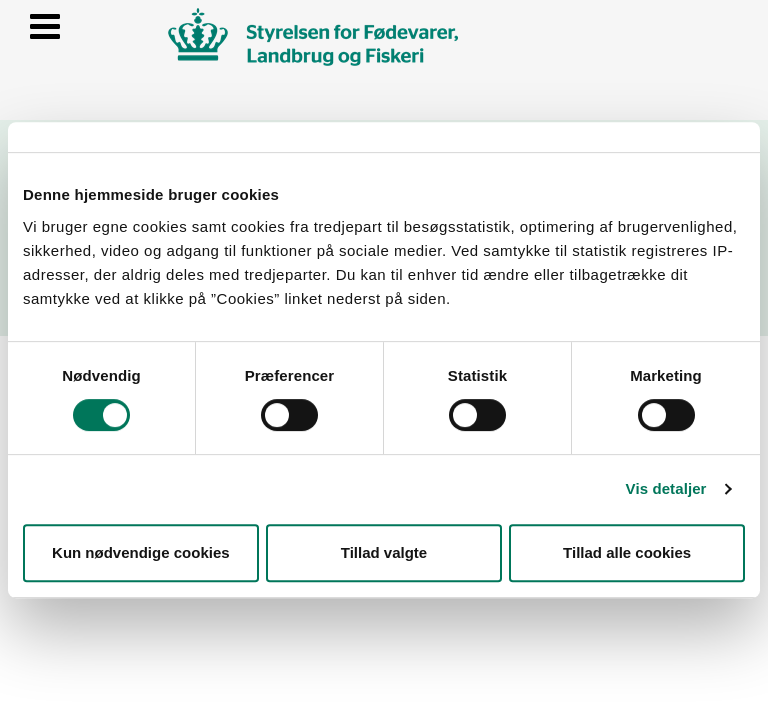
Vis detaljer (666, 488)
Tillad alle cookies (627, 552)
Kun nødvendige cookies (141, 552)
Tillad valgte (384, 552)
